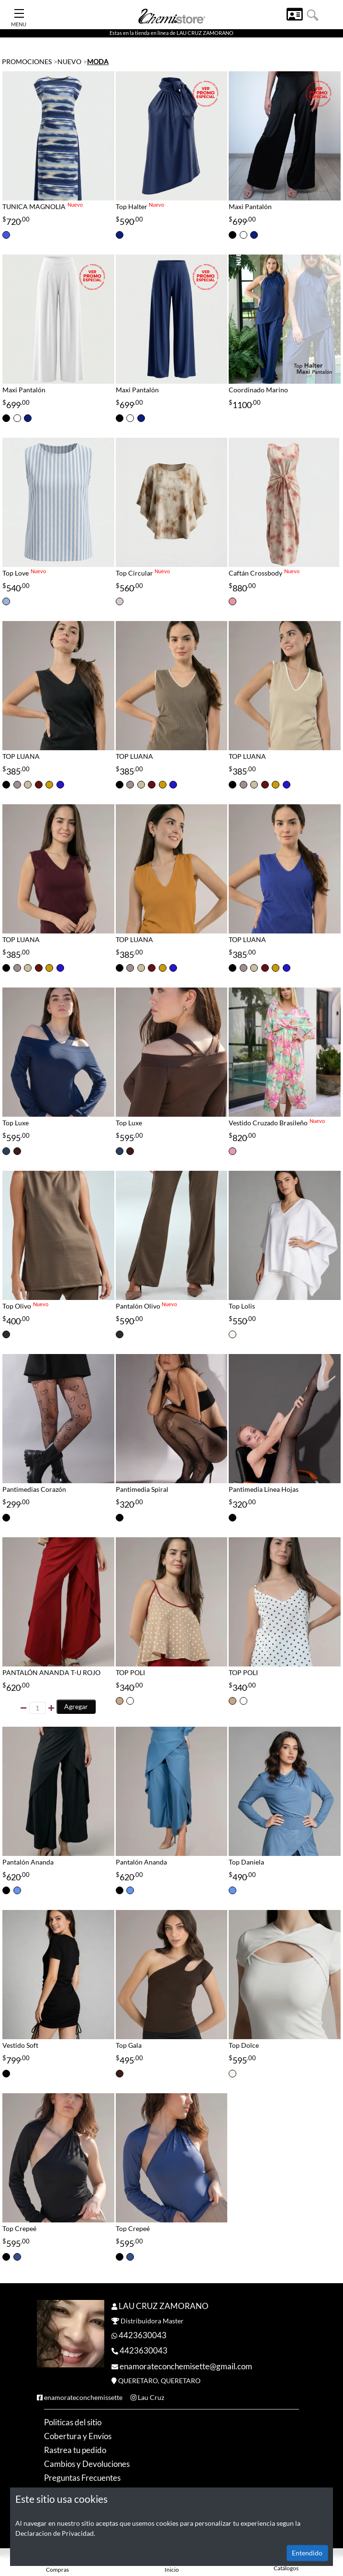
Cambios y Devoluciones (87, 2464)
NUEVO (69, 61)
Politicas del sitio (72, 2422)
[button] (313, 14)
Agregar (76, 1706)
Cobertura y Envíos (77, 2436)
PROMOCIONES (27, 61)
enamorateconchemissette (83, 2397)
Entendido (307, 2553)
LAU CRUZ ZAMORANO (164, 2306)
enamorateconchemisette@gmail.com (186, 2366)
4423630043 (142, 2335)
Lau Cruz (151, 2397)
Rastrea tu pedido (75, 2450)
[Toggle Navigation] (19, 11)
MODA (98, 61)
